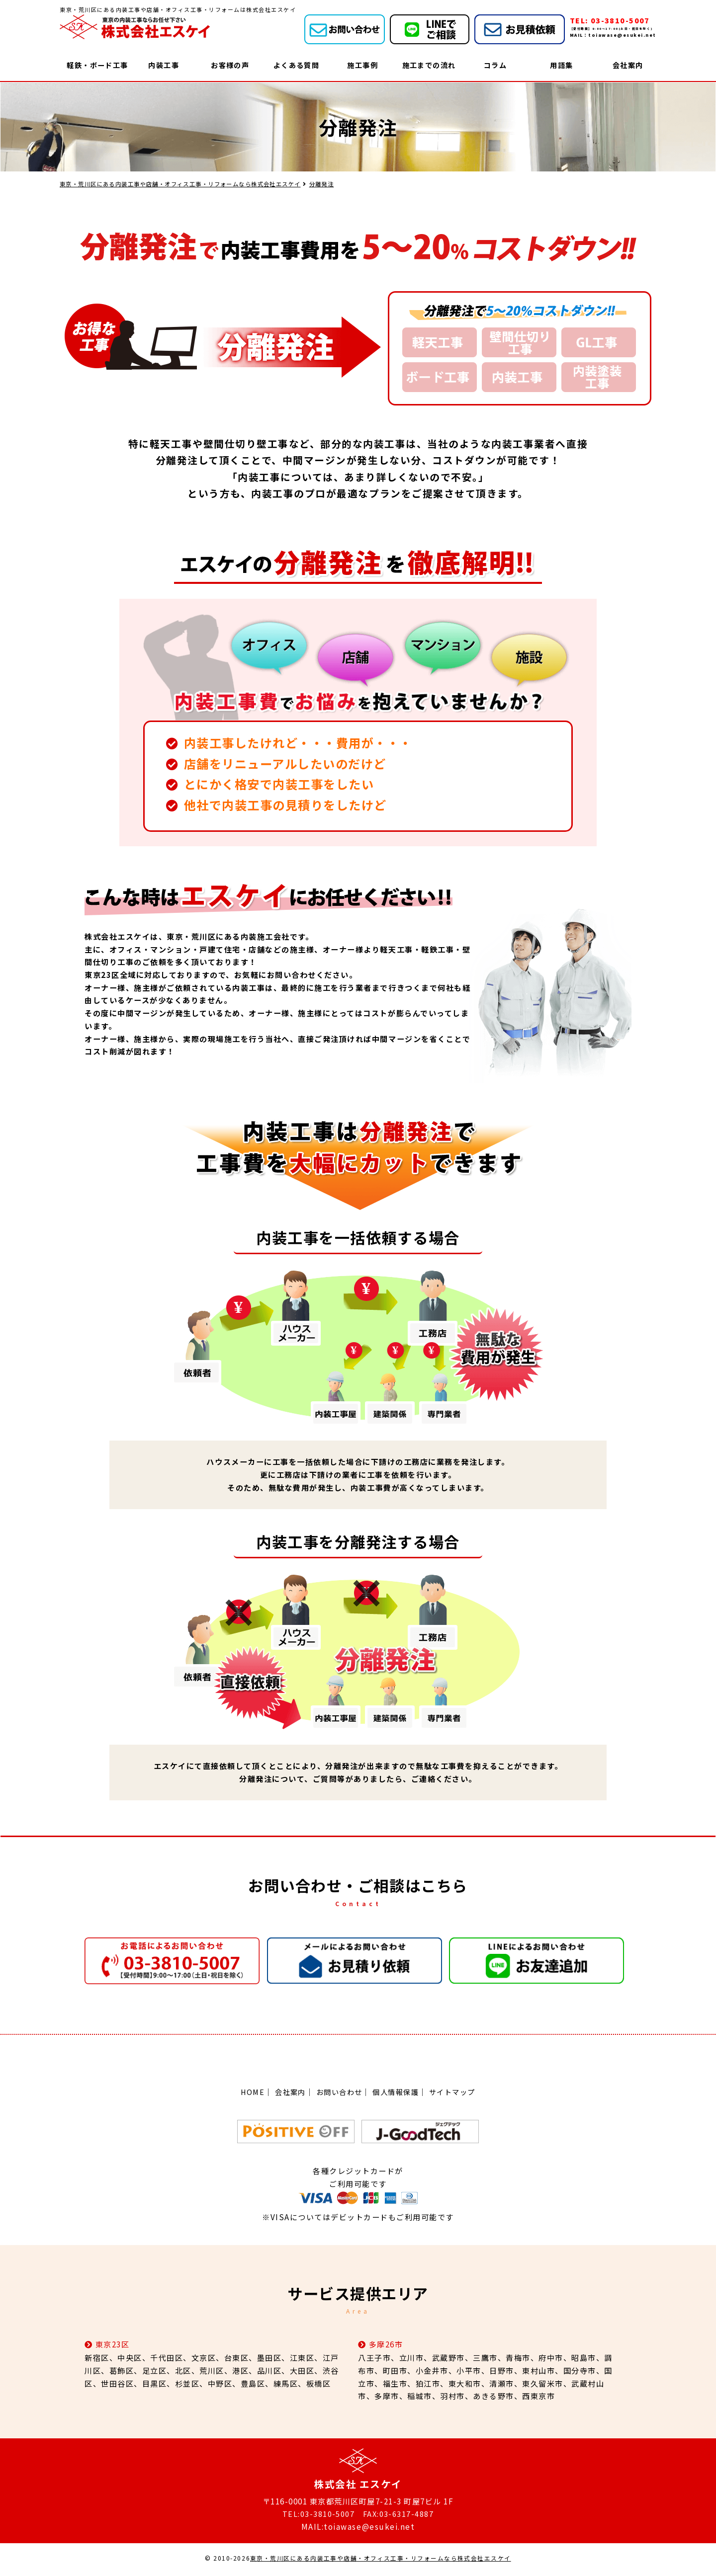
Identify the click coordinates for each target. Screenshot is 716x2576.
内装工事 (163, 65)
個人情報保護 (397, 2093)
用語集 (561, 65)
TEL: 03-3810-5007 (611, 20)
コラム (495, 65)
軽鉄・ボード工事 (97, 65)
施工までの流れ (429, 65)
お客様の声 (230, 65)
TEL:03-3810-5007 (317, 2516)
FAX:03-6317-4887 (398, 2516)
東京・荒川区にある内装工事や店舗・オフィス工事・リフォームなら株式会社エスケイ (381, 2560)
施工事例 (362, 65)
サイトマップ (457, 2093)
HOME (247, 2093)
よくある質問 (296, 65)
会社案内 (628, 65)
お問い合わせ (337, 2093)
